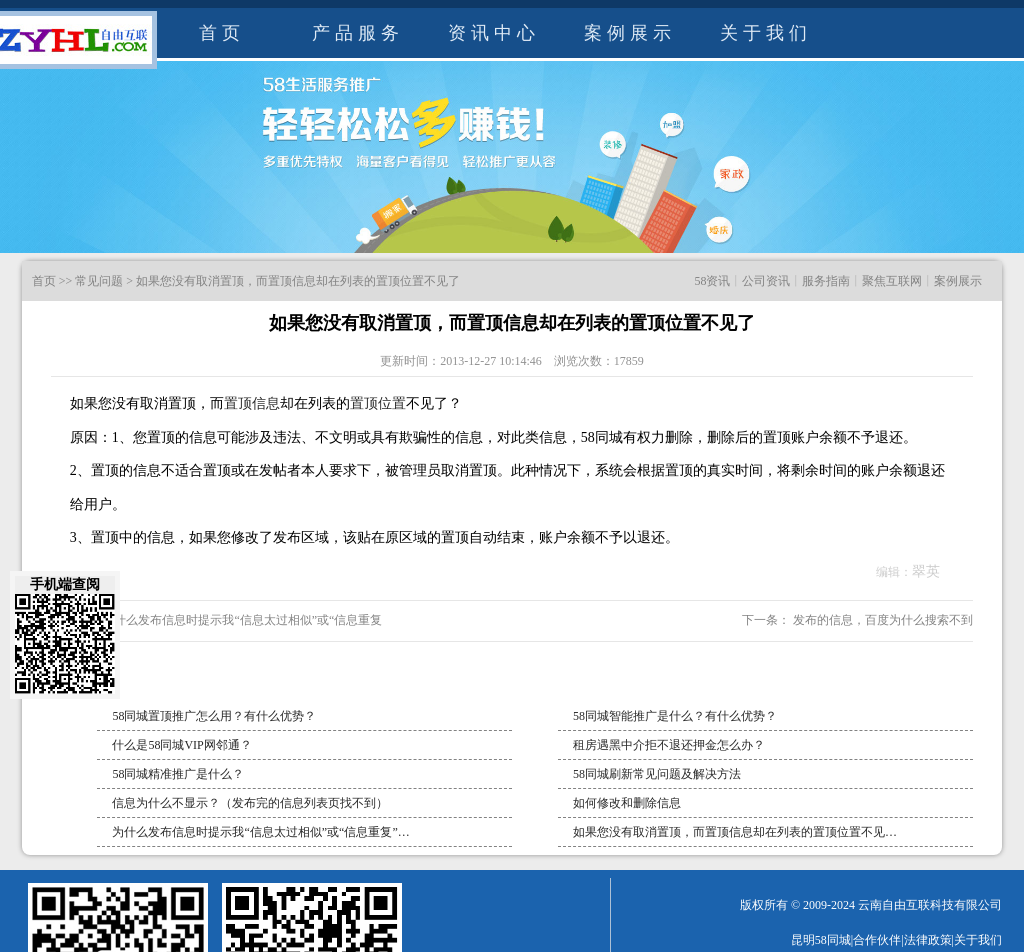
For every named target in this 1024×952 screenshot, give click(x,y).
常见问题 (99, 281)
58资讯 (712, 281)
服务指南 (826, 281)
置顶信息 (252, 403)
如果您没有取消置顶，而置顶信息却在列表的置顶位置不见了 (298, 281)
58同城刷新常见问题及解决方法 (657, 774)
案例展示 (630, 33)
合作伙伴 (877, 940)
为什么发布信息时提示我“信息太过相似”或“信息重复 (240, 620)
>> (66, 281)
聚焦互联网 (892, 281)
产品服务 (358, 33)
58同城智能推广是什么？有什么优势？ (675, 716)
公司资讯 (766, 281)
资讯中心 (494, 33)
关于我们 (766, 33)
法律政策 (928, 940)
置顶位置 (378, 403)
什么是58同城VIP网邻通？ (181, 745)
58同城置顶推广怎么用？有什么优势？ (214, 716)
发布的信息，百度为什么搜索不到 (881, 620)
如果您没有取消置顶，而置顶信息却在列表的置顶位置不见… (735, 832)
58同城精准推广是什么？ (178, 774)
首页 (222, 33)
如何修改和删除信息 (627, 803)
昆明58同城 (821, 940)
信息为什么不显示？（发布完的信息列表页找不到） (250, 803)
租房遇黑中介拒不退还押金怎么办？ (669, 745)
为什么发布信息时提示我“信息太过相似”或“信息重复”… (260, 832)
